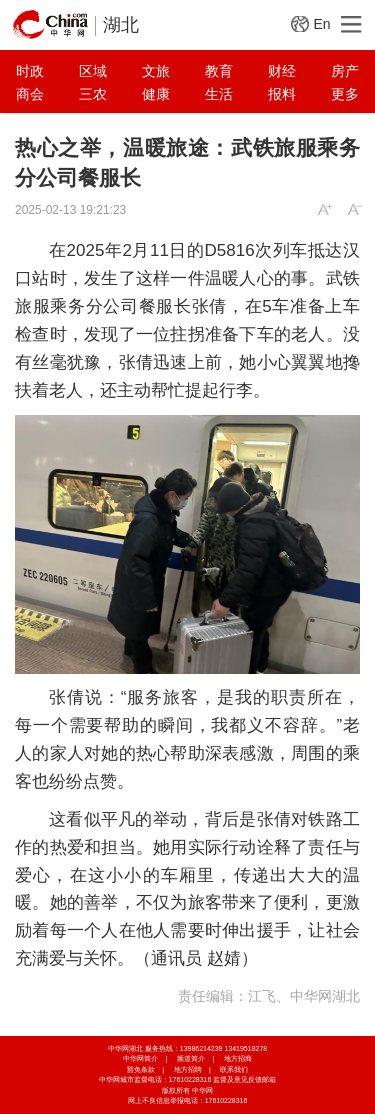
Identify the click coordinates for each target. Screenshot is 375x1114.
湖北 (121, 25)
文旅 (156, 71)
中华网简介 (140, 1058)
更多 (345, 94)
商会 (30, 94)
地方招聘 (188, 1069)
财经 (282, 71)
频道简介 (191, 1058)
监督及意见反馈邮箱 (244, 1079)
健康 (156, 94)
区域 (93, 71)
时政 (30, 71)
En (321, 24)
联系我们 (234, 1069)
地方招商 (238, 1058)
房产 (345, 71)
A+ (325, 209)
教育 (219, 71)
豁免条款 (141, 1069)
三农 (93, 94)
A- (355, 209)
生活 (219, 94)
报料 (282, 94)
